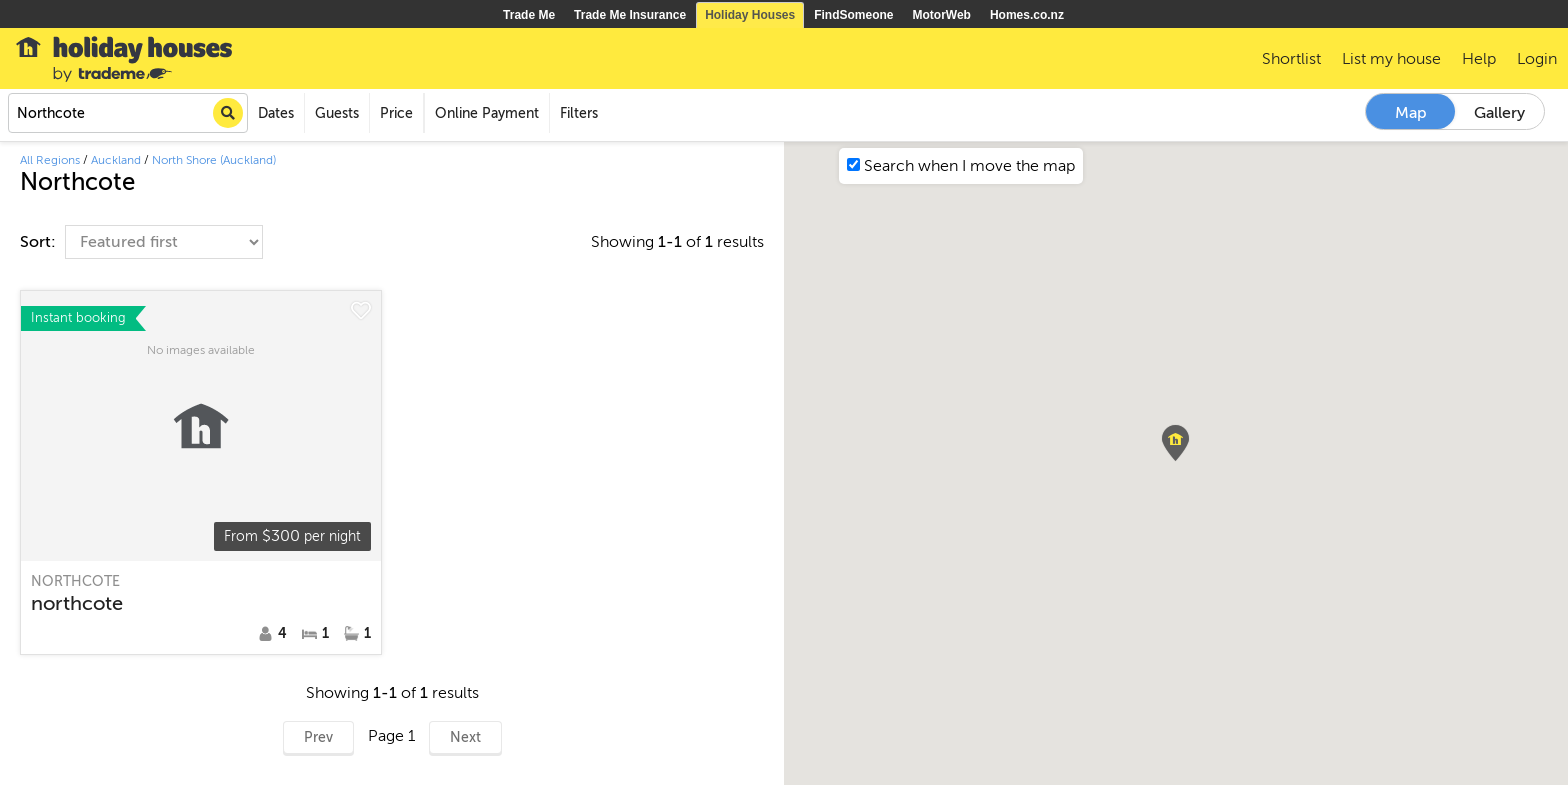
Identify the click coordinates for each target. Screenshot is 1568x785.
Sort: (40, 242)
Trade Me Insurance (630, 15)
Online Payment (487, 113)
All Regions (50, 160)
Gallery (1499, 113)
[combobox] (128, 113)
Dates (276, 113)
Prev (318, 737)
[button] (1175, 443)
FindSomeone (853, 15)
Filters (579, 113)
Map (1411, 113)
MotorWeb (942, 15)
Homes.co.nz (1027, 15)
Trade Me (529, 15)
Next (465, 737)
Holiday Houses (750, 15)
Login (1537, 59)
